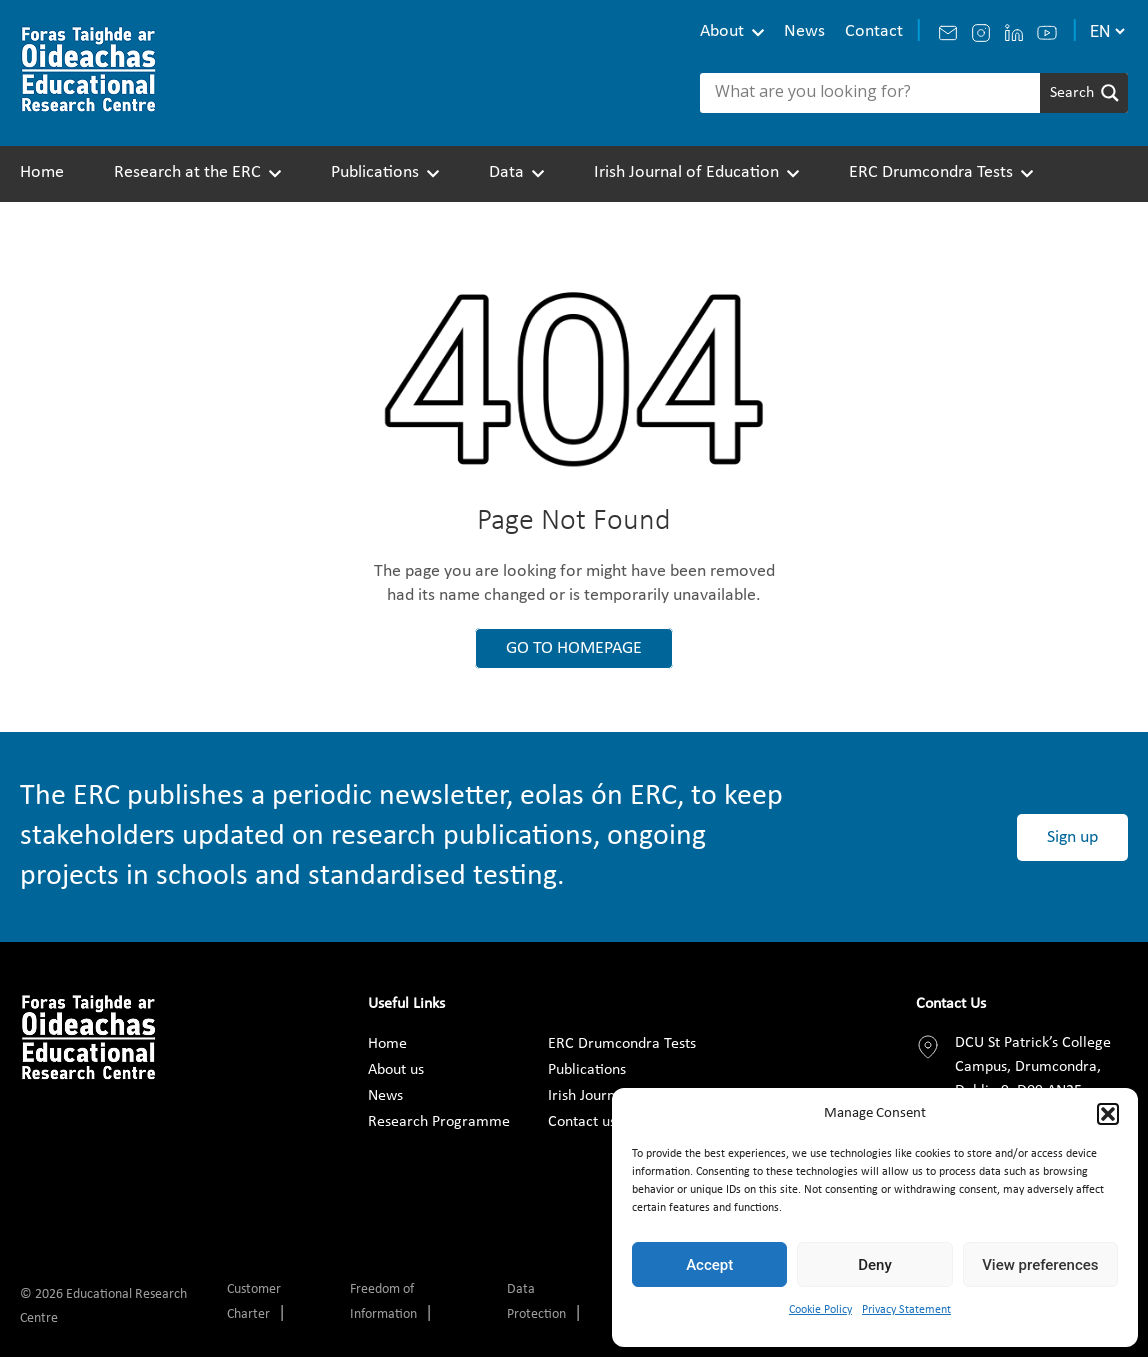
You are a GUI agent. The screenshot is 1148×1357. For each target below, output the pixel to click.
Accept (709, 1265)
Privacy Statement (906, 1310)
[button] (1108, 1114)
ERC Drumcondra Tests (931, 172)
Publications (375, 172)
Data (506, 172)
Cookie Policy (820, 1310)
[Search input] (875, 93)
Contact (874, 31)
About (722, 31)
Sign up (1072, 837)
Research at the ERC (187, 172)
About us (396, 1070)
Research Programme (439, 1122)
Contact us (582, 1122)
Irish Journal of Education (686, 172)
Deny (875, 1265)
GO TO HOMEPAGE (574, 648)
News (804, 31)
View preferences (1040, 1265)
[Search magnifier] (1084, 93)
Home (42, 172)
